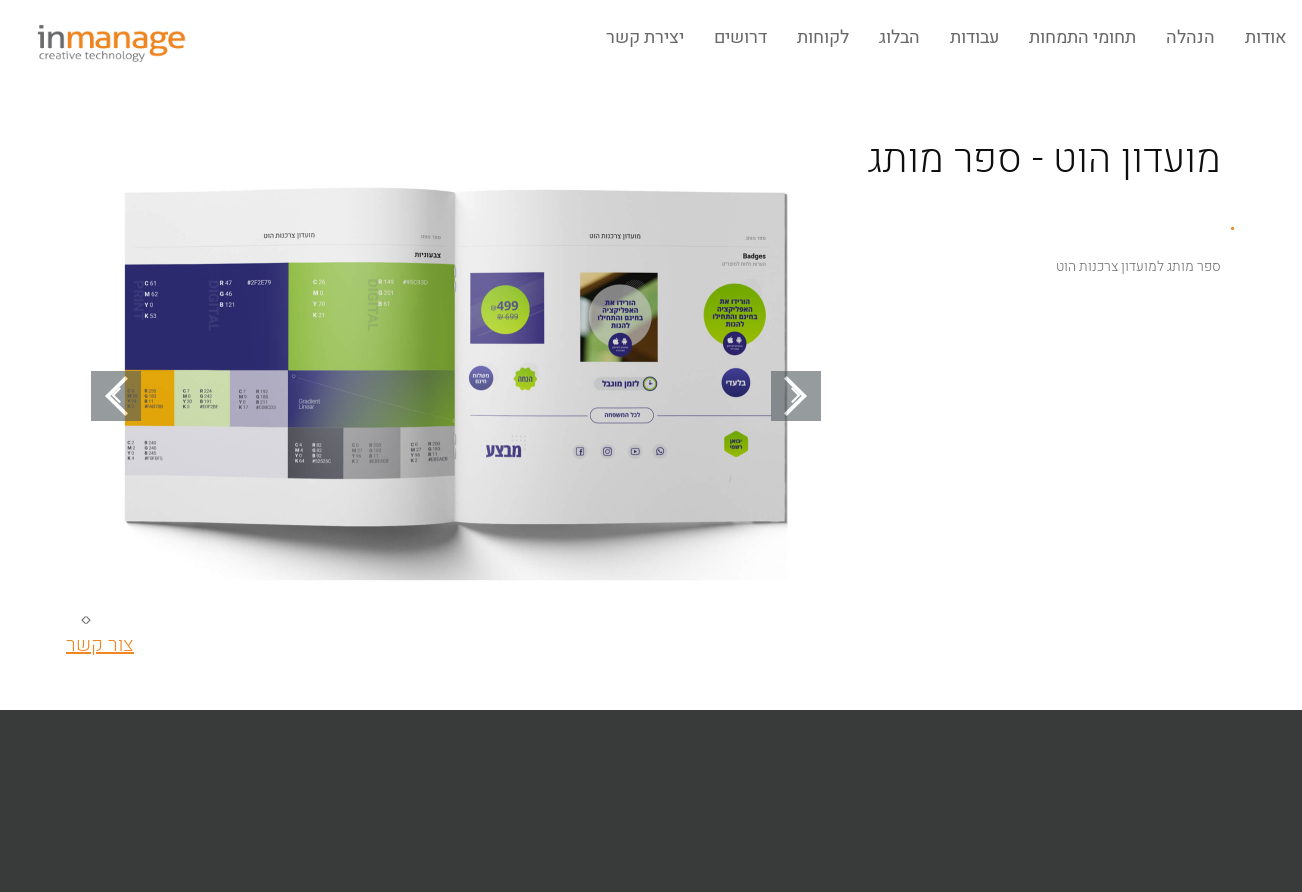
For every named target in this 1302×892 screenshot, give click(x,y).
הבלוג (899, 37)
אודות (1266, 37)
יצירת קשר (645, 37)
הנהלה (1190, 37)
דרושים (740, 37)
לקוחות (823, 37)
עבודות (974, 37)
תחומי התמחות (1082, 37)
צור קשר (100, 644)
